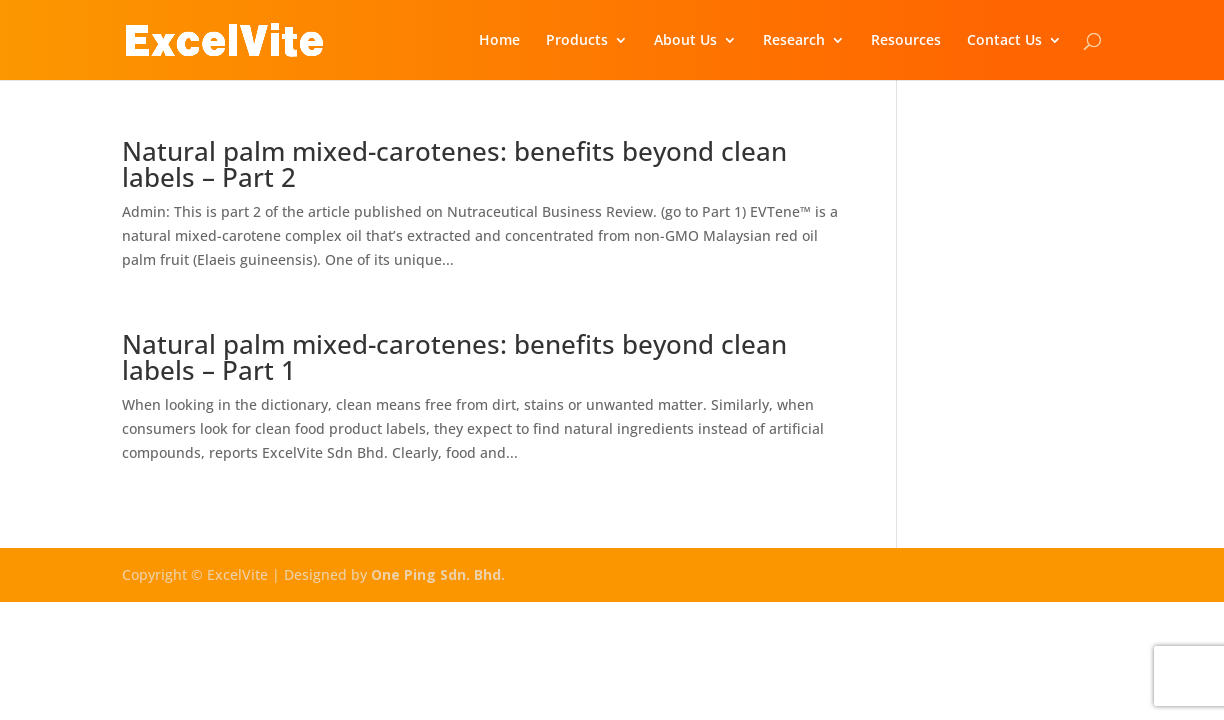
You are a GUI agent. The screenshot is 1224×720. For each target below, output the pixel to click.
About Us (685, 41)
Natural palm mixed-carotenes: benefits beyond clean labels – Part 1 (454, 357)
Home (499, 41)
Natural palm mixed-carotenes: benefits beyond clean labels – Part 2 (454, 164)
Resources (906, 41)
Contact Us (1004, 41)
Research (794, 41)
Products (577, 41)
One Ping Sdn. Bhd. (438, 574)
